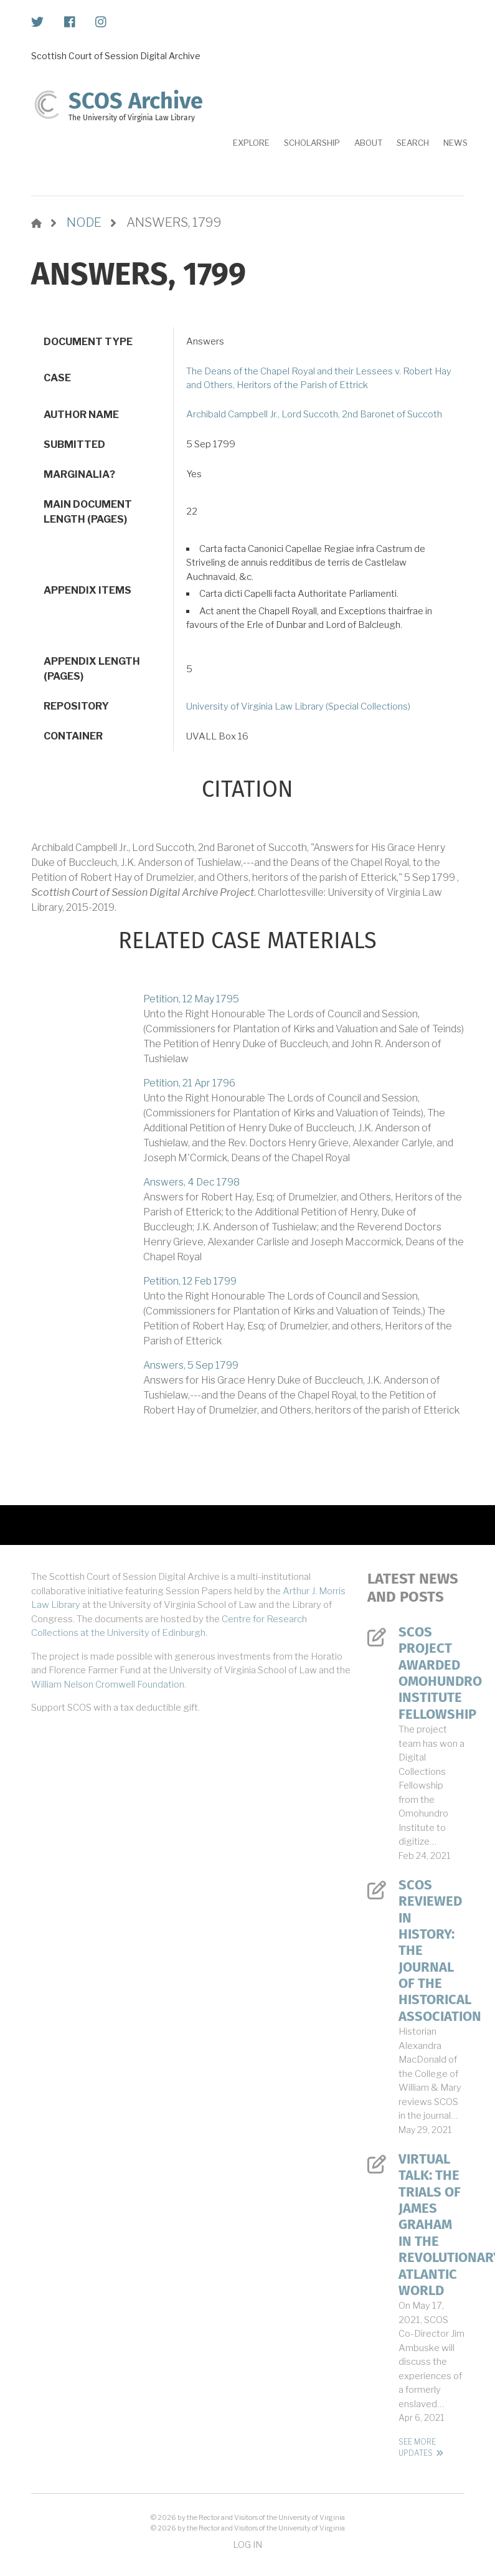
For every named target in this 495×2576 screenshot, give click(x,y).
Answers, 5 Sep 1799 (190, 1365)
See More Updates (417, 2447)
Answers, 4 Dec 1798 (191, 1182)
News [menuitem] (455, 143)
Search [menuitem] (413, 143)
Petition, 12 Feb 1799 (190, 1281)
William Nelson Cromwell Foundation (107, 1684)
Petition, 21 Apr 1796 (189, 1083)
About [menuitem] (368, 143)
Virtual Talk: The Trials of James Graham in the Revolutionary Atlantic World (431, 2225)
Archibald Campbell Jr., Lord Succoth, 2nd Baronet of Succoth (314, 414)
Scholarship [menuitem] (312, 143)
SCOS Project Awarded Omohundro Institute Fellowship (431, 1673)
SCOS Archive (135, 101)
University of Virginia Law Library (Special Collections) (298, 706)
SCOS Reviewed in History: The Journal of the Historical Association (431, 1951)
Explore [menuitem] (251, 143)
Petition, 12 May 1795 (191, 999)
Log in (247, 2544)
